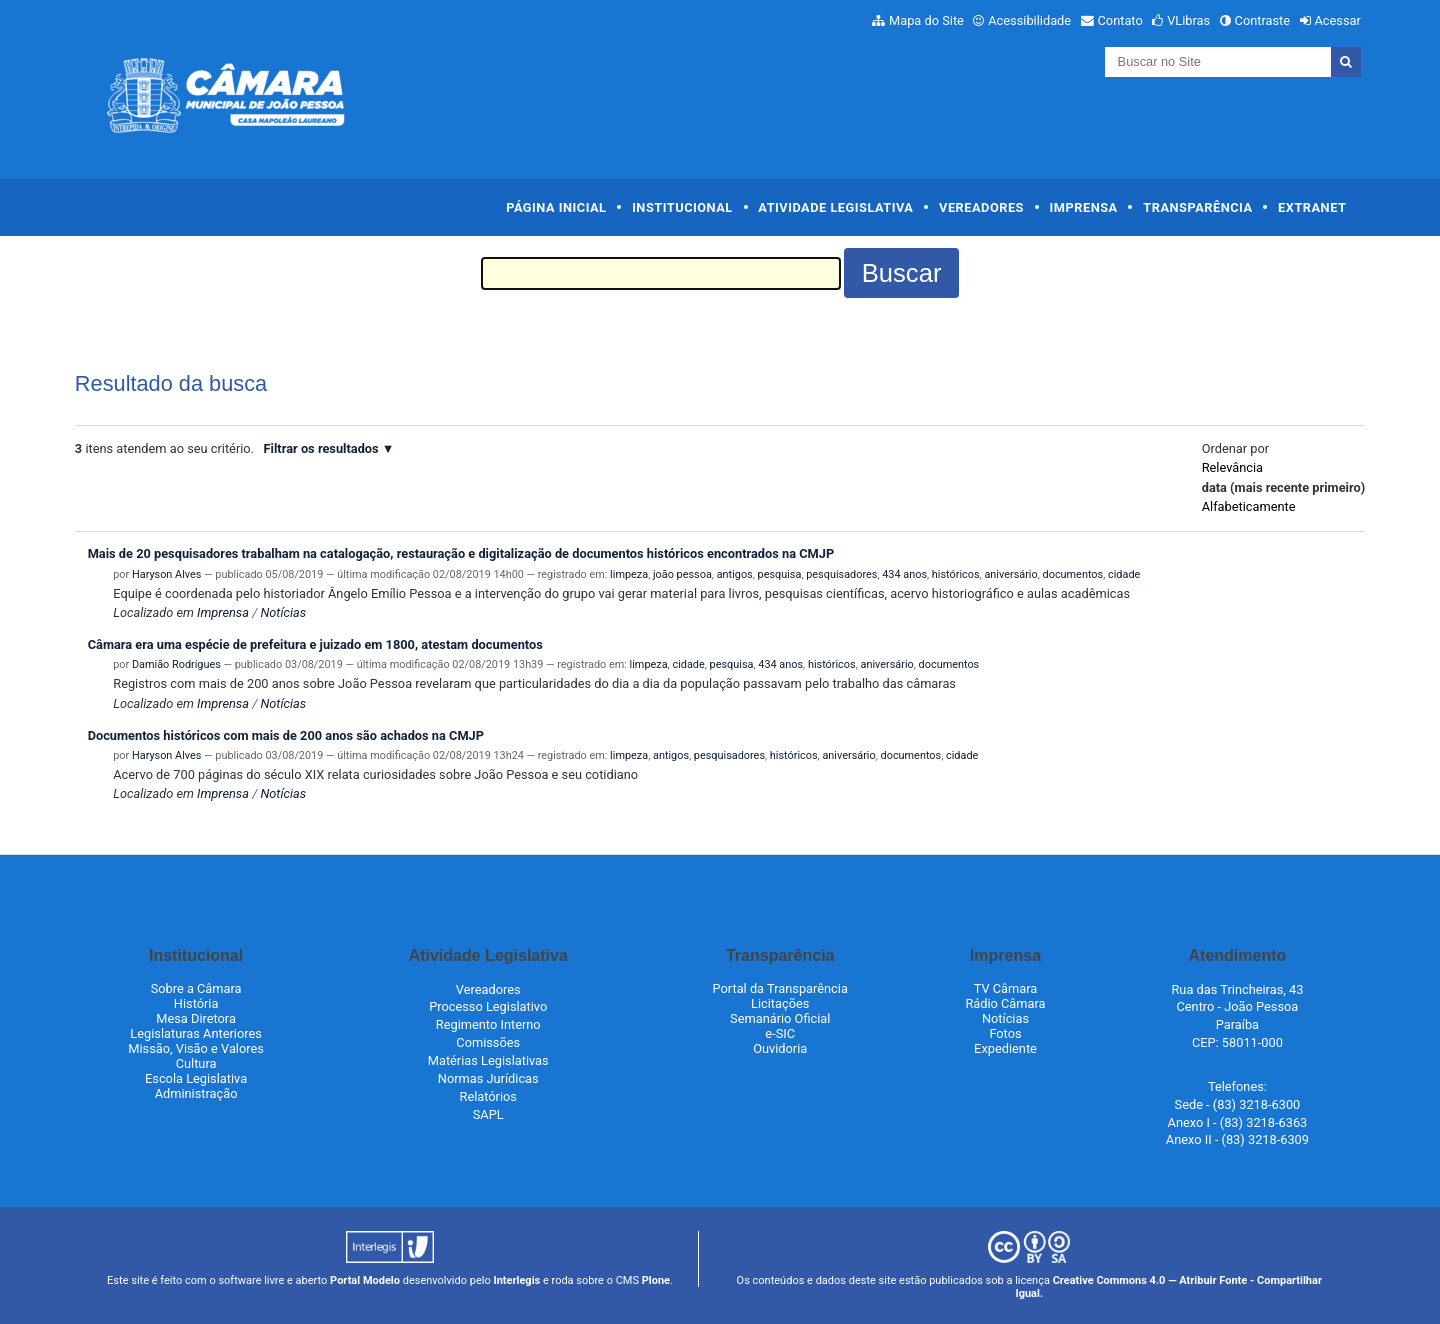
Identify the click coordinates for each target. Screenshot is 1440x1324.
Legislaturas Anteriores (195, 1033)
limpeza (629, 574)
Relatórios (488, 1096)
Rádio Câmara (1005, 1003)
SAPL (488, 1114)
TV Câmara (1006, 988)
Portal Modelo (365, 1280)
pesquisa (780, 574)
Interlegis (516, 1280)
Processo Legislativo (488, 1006)
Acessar (1337, 20)
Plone (656, 1280)
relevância (1232, 467)
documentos (1073, 574)
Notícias (283, 612)
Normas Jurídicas (488, 1078)
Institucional (682, 207)
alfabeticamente (1249, 506)
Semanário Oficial (780, 1018)
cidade (1124, 574)
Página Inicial (556, 207)
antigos (735, 574)
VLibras (1188, 20)
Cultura (196, 1063)
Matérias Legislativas (488, 1060)
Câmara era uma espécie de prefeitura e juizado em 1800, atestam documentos (315, 644)
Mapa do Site (926, 20)
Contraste (1263, 20)
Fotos (1005, 1033)
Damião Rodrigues (176, 664)
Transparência (1197, 207)
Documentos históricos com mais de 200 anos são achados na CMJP (286, 735)
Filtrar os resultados (321, 448)
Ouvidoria (780, 1048)
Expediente (1005, 1048)
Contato (1120, 20)
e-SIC (780, 1033)
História (196, 1003)
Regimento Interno (488, 1024)
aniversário (1010, 574)
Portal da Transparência (780, 988)
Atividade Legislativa (835, 207)
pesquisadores (841, 574)
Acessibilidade (1029, 20)
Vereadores (981, 207)
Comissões (488, 1042)
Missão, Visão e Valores (196, 1048)
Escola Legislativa (196, 1078)
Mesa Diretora (196, 1018)
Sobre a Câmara (196, 988)
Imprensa (1084, 207)
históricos (956, 574)
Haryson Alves (166, 574)
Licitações (780, 1003)
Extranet (1312, 207)
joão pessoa (682, 574)
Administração (196, 1093)
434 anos (904, 574)
